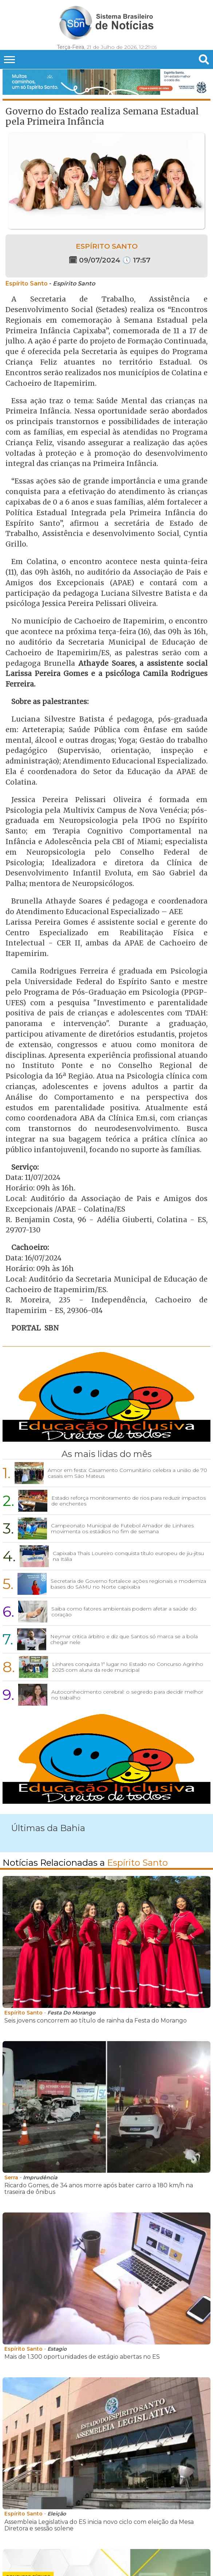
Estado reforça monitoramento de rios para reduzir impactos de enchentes (128, 1501)
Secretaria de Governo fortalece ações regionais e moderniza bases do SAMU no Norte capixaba (128, 1584)
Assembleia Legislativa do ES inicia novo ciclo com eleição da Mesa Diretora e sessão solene (99, 2525)
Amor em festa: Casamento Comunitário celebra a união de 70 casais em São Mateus (127, 1473)
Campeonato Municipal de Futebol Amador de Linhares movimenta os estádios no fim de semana (122, 1528)
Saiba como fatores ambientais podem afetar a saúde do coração (124, 1611)
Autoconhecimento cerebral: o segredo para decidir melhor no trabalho (127, 1695)
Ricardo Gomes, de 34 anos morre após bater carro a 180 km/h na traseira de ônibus (98, 2188)
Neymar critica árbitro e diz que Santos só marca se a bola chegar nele (124, 1639)
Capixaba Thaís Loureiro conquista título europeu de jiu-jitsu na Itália (128, 1556)
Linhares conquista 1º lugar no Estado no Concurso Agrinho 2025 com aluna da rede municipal (127, 1667)
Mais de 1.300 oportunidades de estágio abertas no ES (82, 2356)
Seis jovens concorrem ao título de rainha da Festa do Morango (95, 2020)
